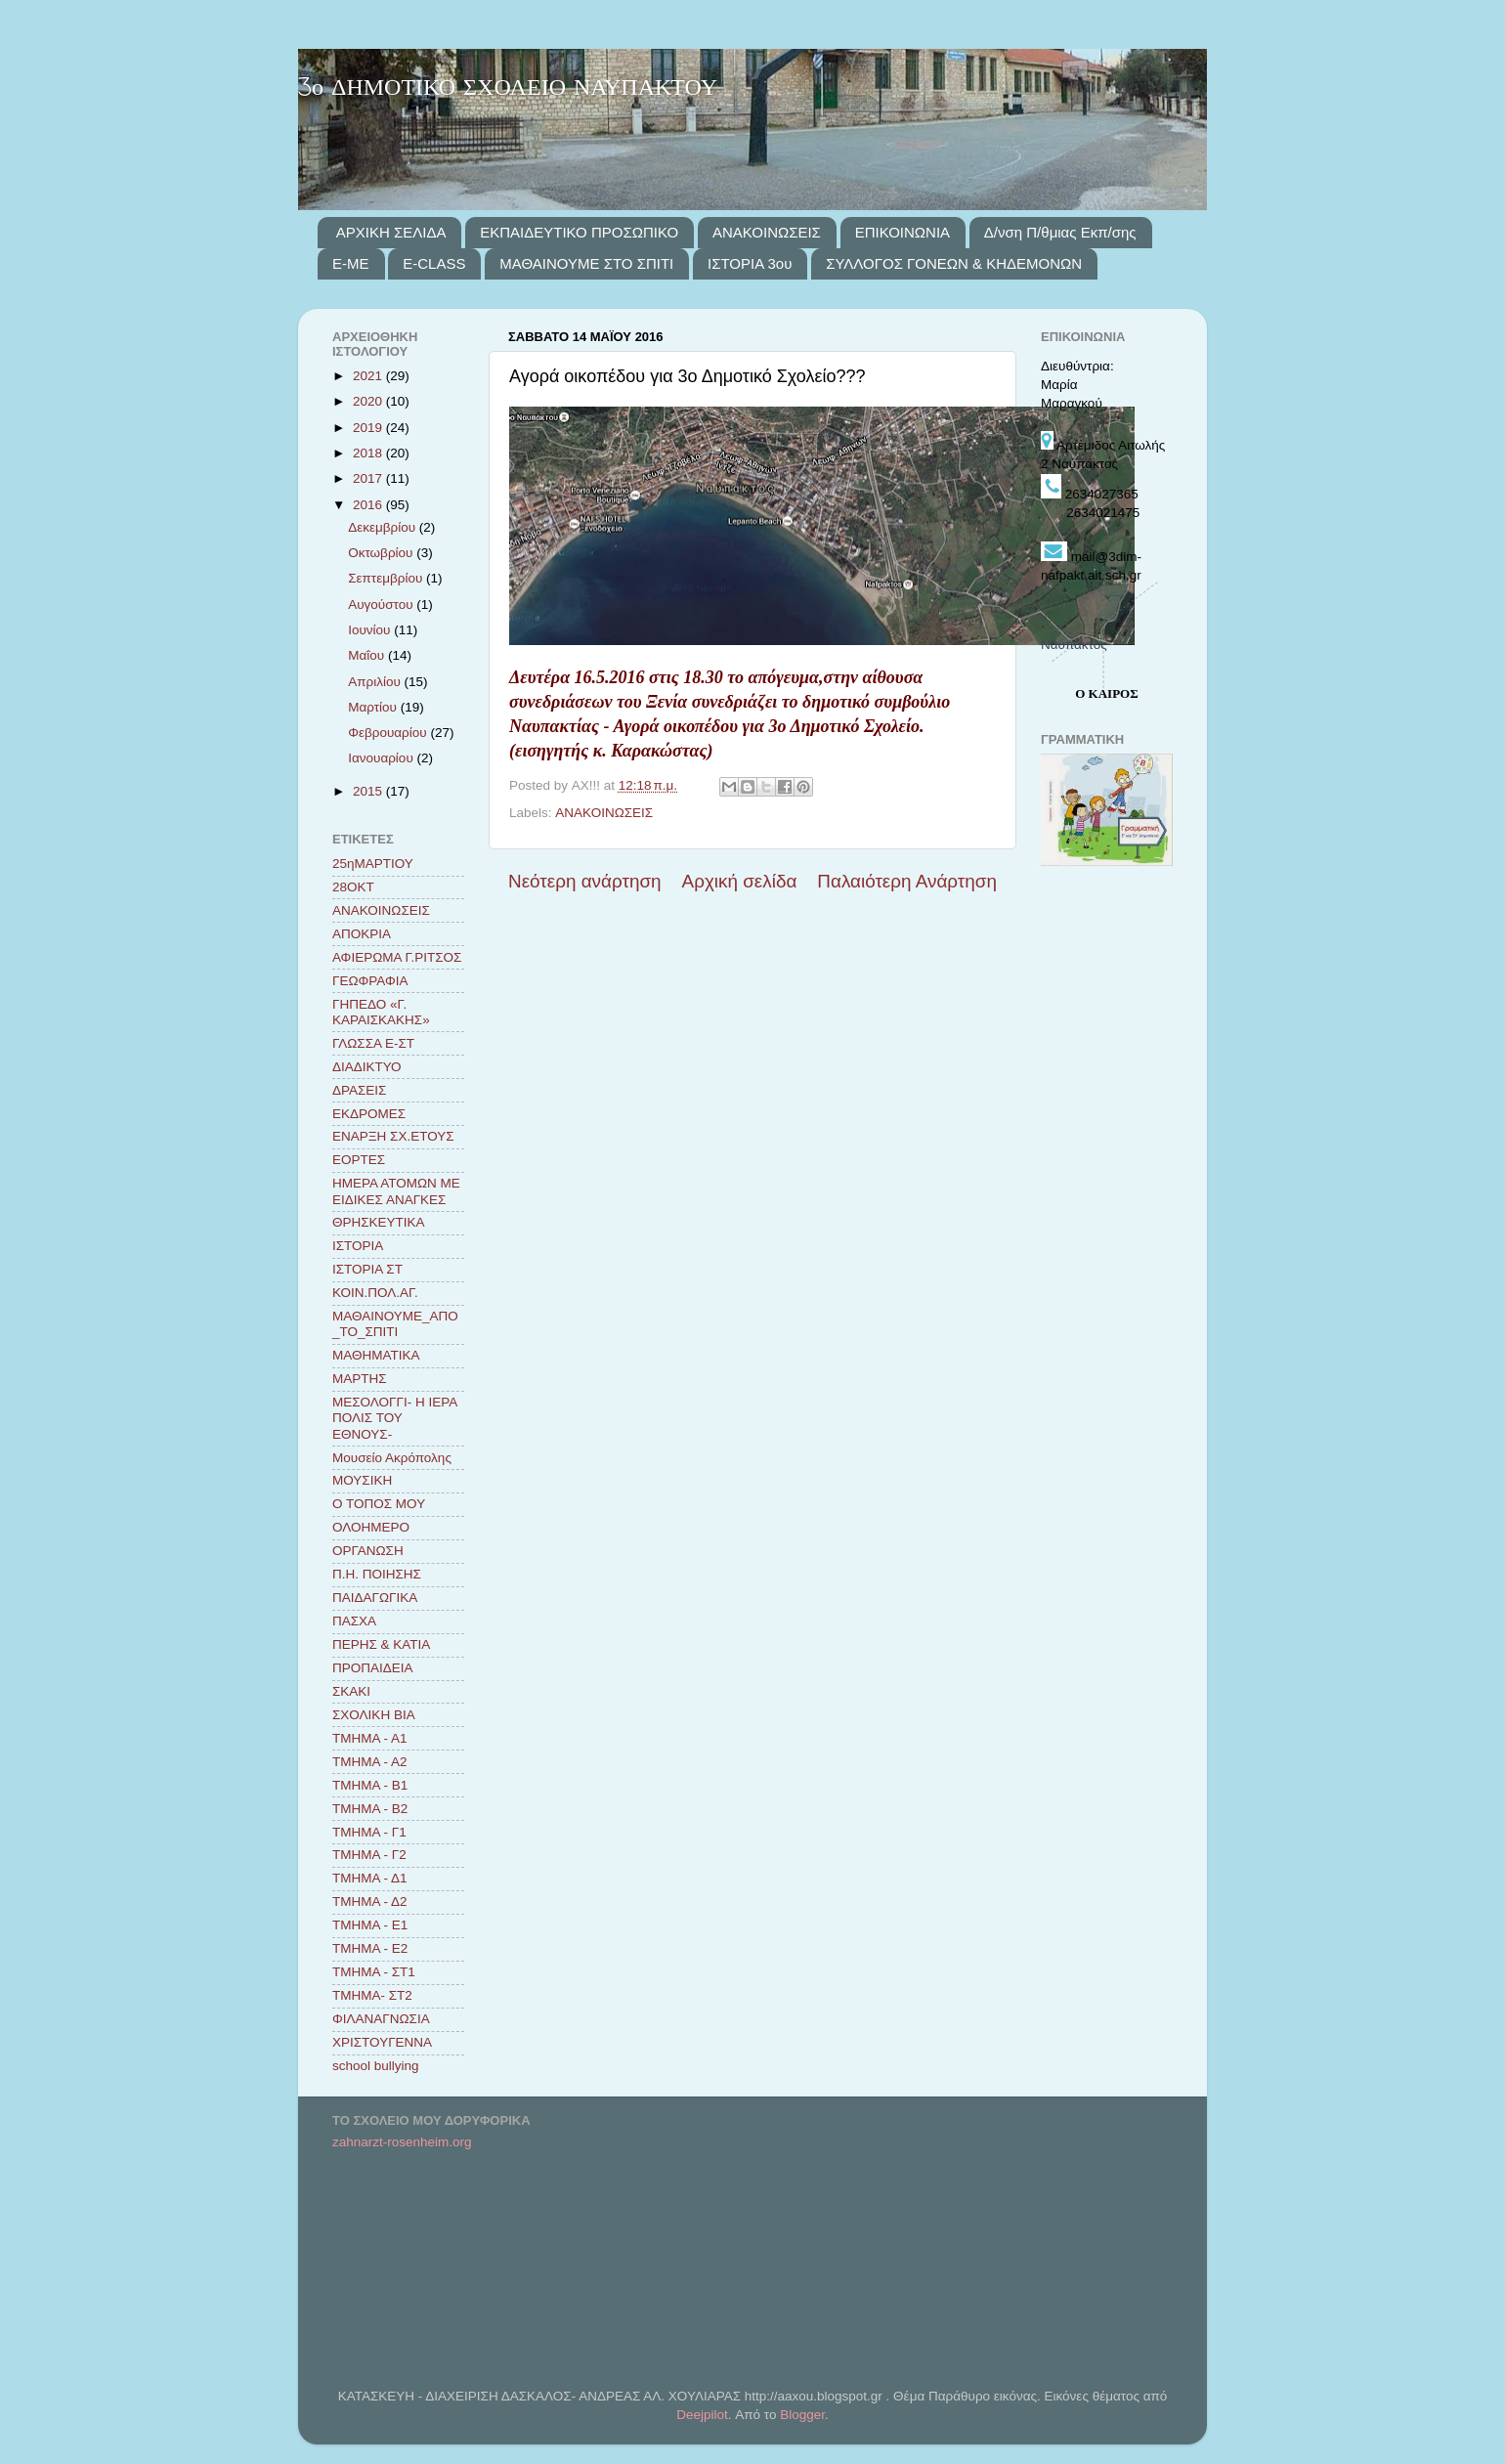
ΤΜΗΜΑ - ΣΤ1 (373, 1972)
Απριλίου (376, 681)
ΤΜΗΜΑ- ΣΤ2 (372, 1995)
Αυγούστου (382, 604)
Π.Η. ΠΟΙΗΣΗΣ (376, 1574)
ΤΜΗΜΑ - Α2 (370, 1761)
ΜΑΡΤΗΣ (359, 1378)
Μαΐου (368, 655)
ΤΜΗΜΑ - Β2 (370, 1808)
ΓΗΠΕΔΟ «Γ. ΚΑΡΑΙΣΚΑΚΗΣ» (381, 1012)
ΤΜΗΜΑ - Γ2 (369, 1854)
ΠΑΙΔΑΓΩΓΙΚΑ (374, 1597)
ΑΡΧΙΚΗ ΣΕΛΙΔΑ (391, 232)
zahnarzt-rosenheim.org (402, 2142)
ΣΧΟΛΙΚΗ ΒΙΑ (373, 1715)
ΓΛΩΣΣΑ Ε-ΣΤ (373, 1043)
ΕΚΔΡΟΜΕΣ (369, 1113)
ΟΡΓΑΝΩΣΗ (368, 1550)
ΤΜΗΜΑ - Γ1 (369, 1832)
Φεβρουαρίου (389, 732)
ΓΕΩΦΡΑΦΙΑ (370, 980)
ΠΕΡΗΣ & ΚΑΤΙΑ (381, 1644)
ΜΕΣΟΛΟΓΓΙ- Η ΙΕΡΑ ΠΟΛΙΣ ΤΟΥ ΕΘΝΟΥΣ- (394, 1418)
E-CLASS (434, 263)
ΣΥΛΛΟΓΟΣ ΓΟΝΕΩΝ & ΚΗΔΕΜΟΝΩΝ (954, 263)
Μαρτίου (374, 707)
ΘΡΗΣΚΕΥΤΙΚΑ (378, 1222)
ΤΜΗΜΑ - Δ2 (370, 1901)
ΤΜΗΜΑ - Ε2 (370, 1948)
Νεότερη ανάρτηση (585, 881)
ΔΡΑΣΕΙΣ (359, 1090)
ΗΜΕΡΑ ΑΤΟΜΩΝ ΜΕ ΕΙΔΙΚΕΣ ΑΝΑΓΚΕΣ (396, 1191)
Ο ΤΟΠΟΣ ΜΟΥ (378, 1503)
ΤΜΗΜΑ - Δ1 (370, 1878)
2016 (369, 504)
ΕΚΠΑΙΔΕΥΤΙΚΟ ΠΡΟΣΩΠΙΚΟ (579, 232)
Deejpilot (702, 2414)
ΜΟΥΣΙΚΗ (362, 1480)
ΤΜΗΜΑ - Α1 (370, 1738)
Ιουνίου (371, 630)
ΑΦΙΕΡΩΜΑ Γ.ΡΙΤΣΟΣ (396, 957)
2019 (369, 427)
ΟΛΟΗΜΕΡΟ (370, 1527)
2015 (369, 791)
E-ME (350, 263)
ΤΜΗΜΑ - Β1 (370, 1785)
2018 (369, 453)
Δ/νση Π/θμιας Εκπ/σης (1060, 232)
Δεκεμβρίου (383, 527)
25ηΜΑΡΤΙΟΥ (372, 863)
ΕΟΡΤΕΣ (358, 1159)
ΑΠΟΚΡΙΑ (361, 934)
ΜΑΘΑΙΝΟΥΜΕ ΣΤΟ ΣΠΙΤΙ (586, 263)
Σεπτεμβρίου (387, 578)
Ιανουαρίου (382, 758)
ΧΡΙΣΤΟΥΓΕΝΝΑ (382, 2042)
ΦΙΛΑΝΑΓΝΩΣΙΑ (381, 2018)
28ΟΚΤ (353, 887)
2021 (369, 375)
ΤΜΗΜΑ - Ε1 (370, 1925)
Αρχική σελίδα (739, 881)
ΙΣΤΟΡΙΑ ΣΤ (367, 1269)
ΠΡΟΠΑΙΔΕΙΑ (372, 1668)
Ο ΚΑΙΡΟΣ (1106, 693)
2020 (369, 401)
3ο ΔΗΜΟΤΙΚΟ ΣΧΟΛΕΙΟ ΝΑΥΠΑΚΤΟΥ (507, 88)
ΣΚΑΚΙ (351, 1691)
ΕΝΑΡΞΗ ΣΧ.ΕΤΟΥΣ (393, 1136)
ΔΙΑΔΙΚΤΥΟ (367, 1066)
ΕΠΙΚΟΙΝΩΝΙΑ (902, 232)
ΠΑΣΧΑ (354, 1621)
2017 (369, 478)
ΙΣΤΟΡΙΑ (357, 1245)
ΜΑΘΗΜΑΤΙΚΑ (375, 1355)
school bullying (375, 2065)
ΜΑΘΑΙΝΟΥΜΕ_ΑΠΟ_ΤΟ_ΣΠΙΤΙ (395, 1324)
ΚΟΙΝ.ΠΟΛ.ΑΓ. (375, 1292)
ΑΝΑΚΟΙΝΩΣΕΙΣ (766, 232)
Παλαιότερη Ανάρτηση (907, 881)
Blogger (802, 2414)
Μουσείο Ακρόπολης (392, 1457)
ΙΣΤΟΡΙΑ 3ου (750, 263)
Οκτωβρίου (382, 552)
